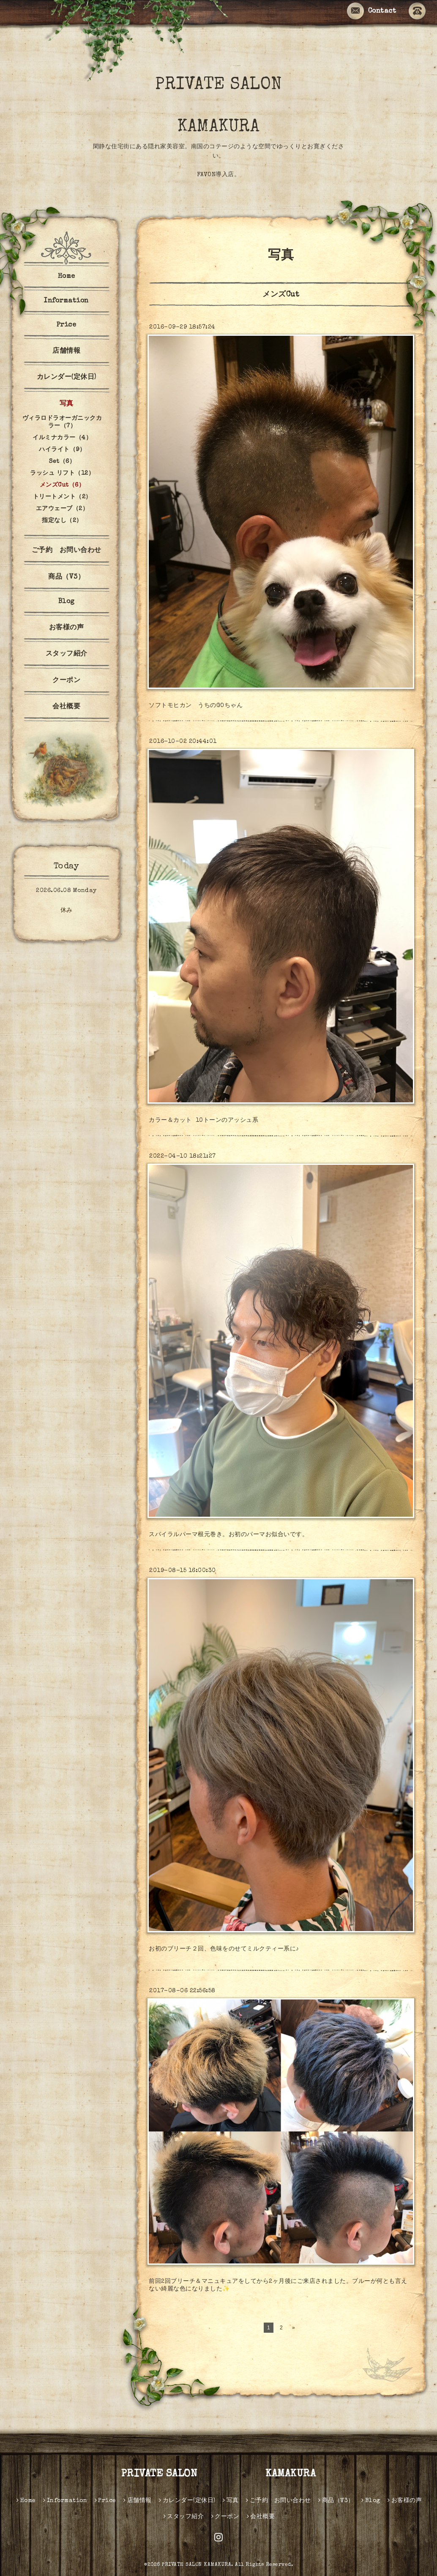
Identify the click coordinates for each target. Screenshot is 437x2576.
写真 (67, 404)
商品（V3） (66, 577)
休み (66, 911)
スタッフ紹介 (66, 654)
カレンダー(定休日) (66, 377)
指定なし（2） (62, 521)
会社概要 (66, 707)
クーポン (66, 680)
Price (66, 325)
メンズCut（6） (62, 485)
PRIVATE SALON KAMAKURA (238, 106)
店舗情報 (66, 351)
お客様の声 (66, 628)
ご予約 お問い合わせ (66, 550)
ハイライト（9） (62, 450)
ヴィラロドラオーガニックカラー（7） (62, 422)
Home (66, 276)
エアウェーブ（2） (62, 509)
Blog (66, 601)
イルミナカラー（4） (62, 438)
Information (66, 301)
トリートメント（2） (62, 497)
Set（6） (62, 462)
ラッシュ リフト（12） (62, 473)
